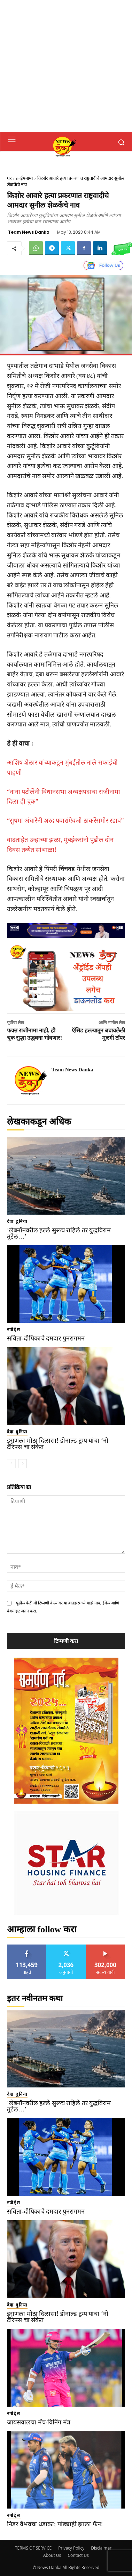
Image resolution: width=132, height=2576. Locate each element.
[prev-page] (11, 1463)
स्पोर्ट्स (14, 1329)
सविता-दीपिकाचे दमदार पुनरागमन (46, 1338)
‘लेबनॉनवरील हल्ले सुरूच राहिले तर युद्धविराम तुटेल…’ (59, 1233)
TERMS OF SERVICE (33, 2548)
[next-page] (22, 1463)
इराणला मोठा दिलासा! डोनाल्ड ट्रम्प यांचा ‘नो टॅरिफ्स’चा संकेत (57, 1443)
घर (9, 178)
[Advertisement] (66, 66)
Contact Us (78, 2555)
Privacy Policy (71, 2548)
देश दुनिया (17, 1221)
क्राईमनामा (24, 178)
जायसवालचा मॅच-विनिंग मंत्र (38, 2422)
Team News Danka (28, 232)
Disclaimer (101, 2548)
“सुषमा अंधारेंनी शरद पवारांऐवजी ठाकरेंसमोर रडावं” (65, 820)
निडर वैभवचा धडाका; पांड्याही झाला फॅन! (55, 2524)
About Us (52, 2555)
